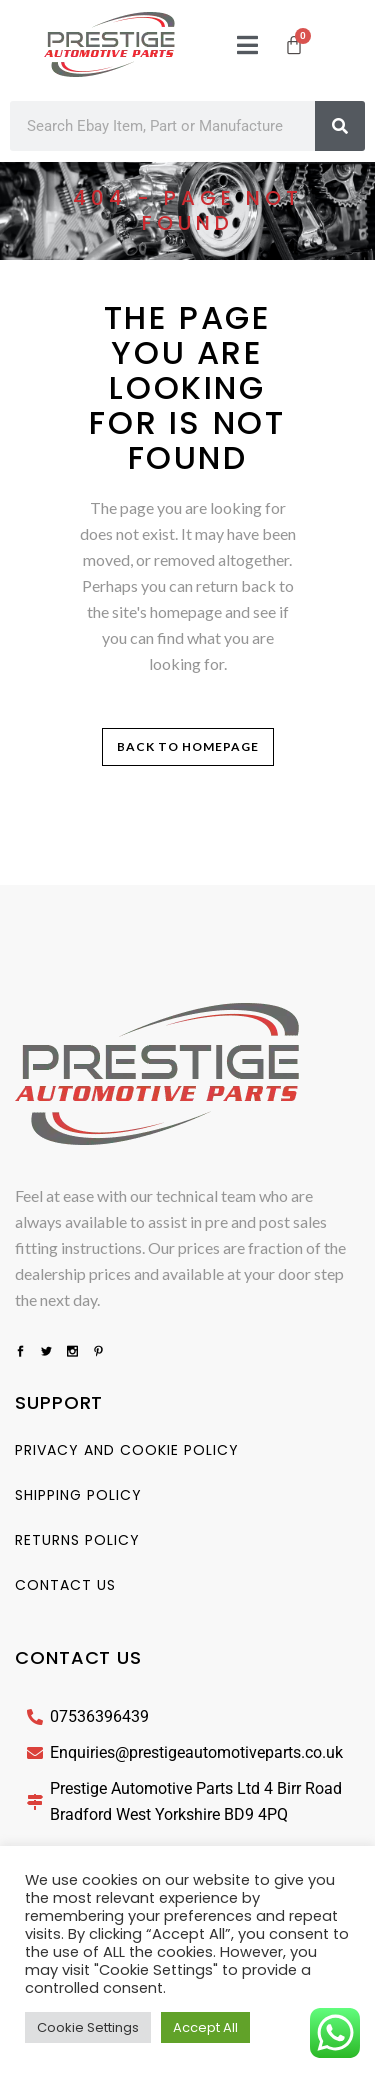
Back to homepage (188, 746)
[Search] (340, 126)
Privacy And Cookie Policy (127, 1450)
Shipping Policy (78, 1495)
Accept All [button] (205, 2027)
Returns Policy (77, 1540)
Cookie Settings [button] (88, 2027)
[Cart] (294, 45)
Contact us (65, 1585)
